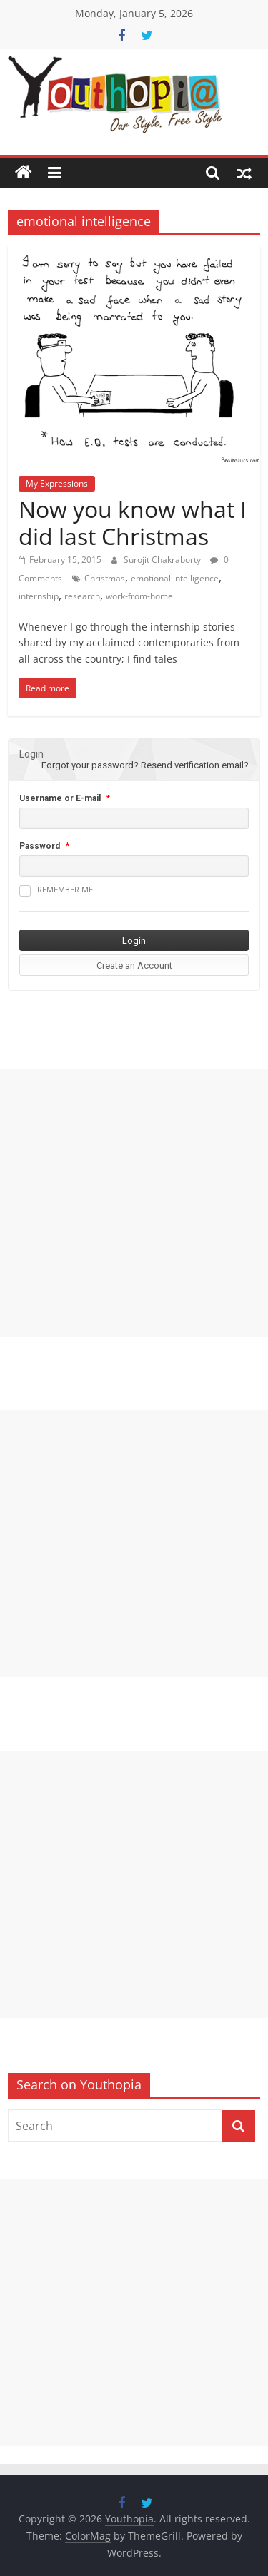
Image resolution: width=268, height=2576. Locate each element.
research (82, 596)
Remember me (56, 891)
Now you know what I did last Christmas (133, 522)
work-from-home (139, 596)
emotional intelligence (175, 578)
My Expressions (57, 483)
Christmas (104, 578)
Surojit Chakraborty (163, 560)
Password (39, 846)
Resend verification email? (195, 765)
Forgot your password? (90, 765)
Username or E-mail (60, 798)
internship (39, 596)
